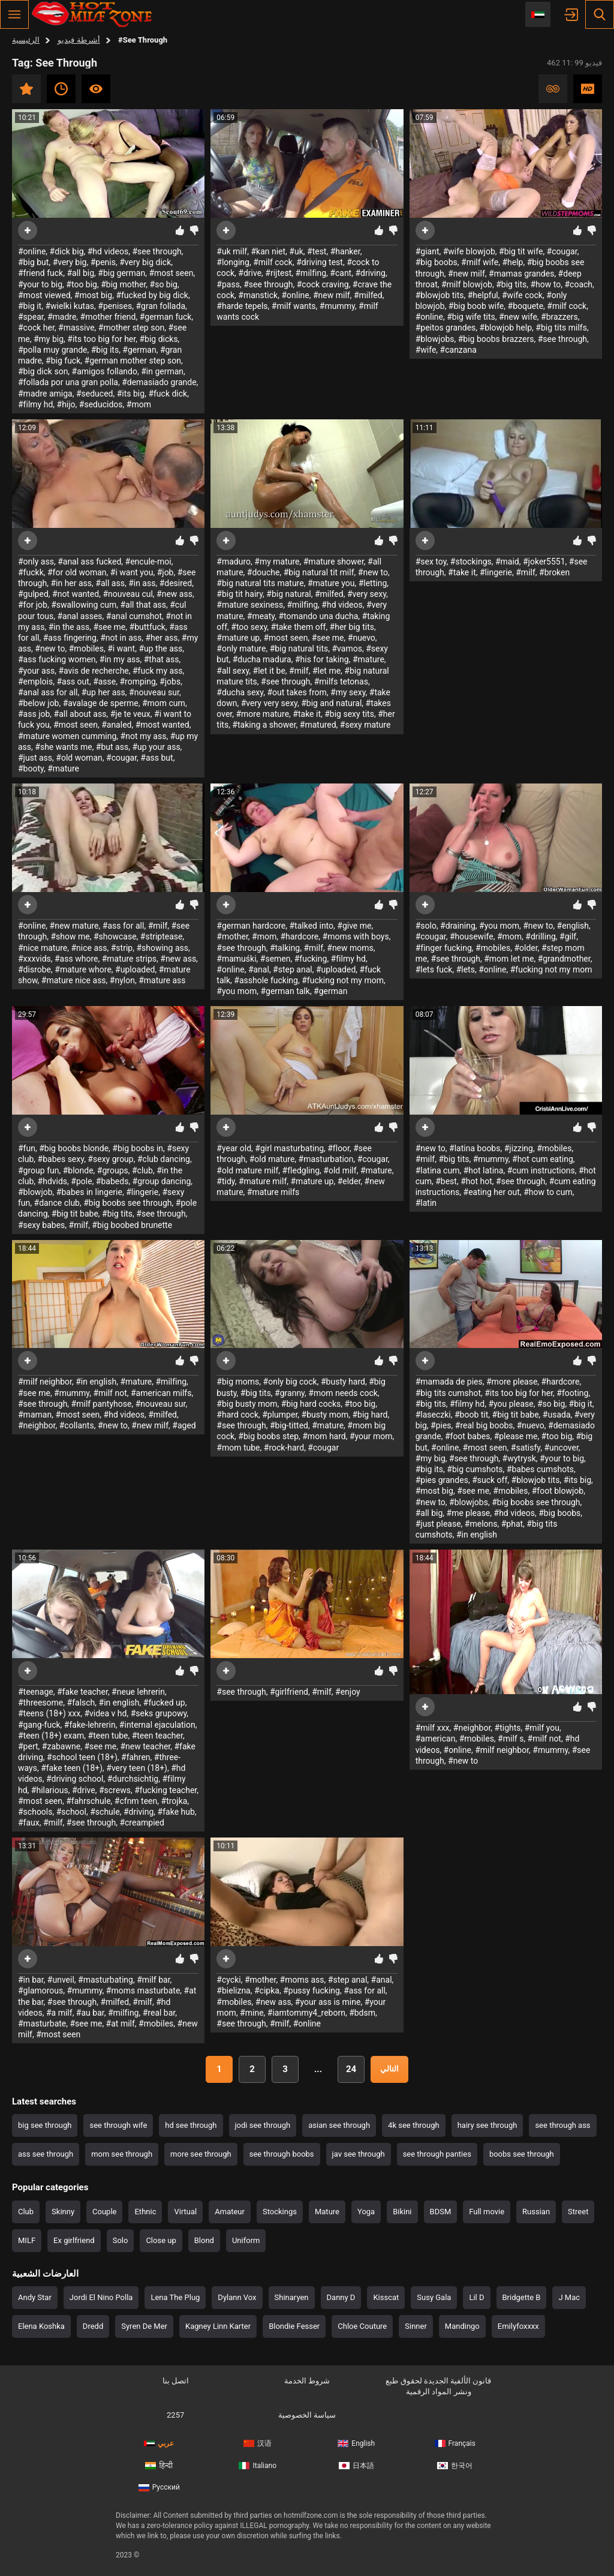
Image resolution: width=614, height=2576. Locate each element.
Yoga (366, 2211)
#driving (370, 273)
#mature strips (129, 958)
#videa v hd (105, 1713)
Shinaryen (292, 2297)
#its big (131, 393)
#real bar (159, 2012)
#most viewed (44, 295)
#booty (31, 768)
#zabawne (61, 1746)
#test (316, 251)
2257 (175, 2414)
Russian (536, 2211)
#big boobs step (268, 1436)
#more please (511, 1381)
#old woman (79, 757)
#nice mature (42, 948)
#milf (299, 670)
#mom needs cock (343, 1393)
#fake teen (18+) (72, 1768)
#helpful (483, 295)
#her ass (161, 638)
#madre (61, 317)
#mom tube (238, 1447)
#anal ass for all (48, 692)
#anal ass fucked (89, 561)
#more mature (262, 714)
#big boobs (437, 262)
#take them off (298, 627)
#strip (122, 948)
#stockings (471, 561)
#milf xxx (433, 1728)
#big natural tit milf (319, 572)
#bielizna (233, 1990)
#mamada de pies (449, 1381)
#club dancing (163, 1159)
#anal (258, 969)
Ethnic (145, 2211)
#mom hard (323, 1436)
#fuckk (31, 572)
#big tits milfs (561, 327)
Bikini (402, 2211)
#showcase (115, 936)
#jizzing (518, 1148)
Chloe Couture (362, 2326)
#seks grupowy (159, 1713)
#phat (512, 1524)
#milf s (510, 1738)
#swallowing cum (83, 605)
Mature (327, 2211)
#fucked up (164, 1702)
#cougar (562, 251)
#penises (115, 306)
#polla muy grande (52, 350)
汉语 (257, 2443)
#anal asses (79, 616)
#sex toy (431, 561)
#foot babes (467, 1436)
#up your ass (156, 747)
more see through (200, 2153)
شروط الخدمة (307, 2380)
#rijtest (278, 273)
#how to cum (548, 1192)
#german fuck (166, 317)
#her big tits (352, 627)
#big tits (511, 284)
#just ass (35, 757)
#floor (338, 1148)
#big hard (369, 1414)
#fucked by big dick (152, 295)
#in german (162, 371)
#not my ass (144, 736)
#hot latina (483, 1170)
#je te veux (130, 714)
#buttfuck (147, 627)
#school (71, 1812)
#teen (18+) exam (51, 1735)
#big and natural (331, 703)
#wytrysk (519, 1458)
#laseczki (433, 1414)
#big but (33, 262)
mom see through (121, 2153)
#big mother (123, 284)
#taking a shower (264, 724)
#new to (50, 648)
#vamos (347, 648)
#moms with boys (356, 936)
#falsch (81, 1702)
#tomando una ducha (318, 616)
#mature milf (263, 1181)
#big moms (237, 1381)
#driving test (319, 262)
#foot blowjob (557, 1491)
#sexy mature (365, 724)
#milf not (110, 1393)
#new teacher (146, 1746)
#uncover (561, 1447)
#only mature (241, 648)
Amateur (230, 2211)
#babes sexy (61, 1159)
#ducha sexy (239, 692)
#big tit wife (521, 251)
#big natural (288, 594)
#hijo (66, 404)
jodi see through (263, 2125)
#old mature (272, 1159)
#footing (572, 1393)
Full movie (486, 2211)
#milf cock (273, 262)
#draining (457, 925)
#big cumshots (474, 1469)
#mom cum (163, 703)
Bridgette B (521, 2297)
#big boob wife (476, 306)
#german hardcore (250, 925)
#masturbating (105, 1979)
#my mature (276, 561)
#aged (183, 1425)
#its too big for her (101, 339)
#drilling (540, 936)
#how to (545, 284)
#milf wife (479, 262)
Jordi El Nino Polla (101, 2297)
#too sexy (249, 627)
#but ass (112, 747)
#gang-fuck (39, 1725)
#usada (557, 1414)
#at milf (120, 2023)
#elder (349, 1181)
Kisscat (386, 2297)
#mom (139, 404)
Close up (161, 2240)
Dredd (93, 2326)
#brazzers (559, 317)
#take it (307, 714)
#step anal (292, 969)
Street (578, 2211)
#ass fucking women (57, 659)
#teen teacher (157, 1735)
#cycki (228, 1979)
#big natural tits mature (259, 583)
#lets (465, 969)
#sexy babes (41, 1225)
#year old (233, 1148)
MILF (26, 2240)
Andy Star (35, 2297)
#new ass (174, 594)
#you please (510, 1404)
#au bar (90, 2012)
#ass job (34, 714)
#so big (163, 284)
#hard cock (237, 1414)
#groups (112, 1170)
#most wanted (162, 724)
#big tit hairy (239, 594)
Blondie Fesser (294, 2326)
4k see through (414, 2125)
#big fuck (63, 360)
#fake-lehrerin (90, 1725)
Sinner (416, 2326)
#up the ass (160, 648)
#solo (426, 925)
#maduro (233, 561)
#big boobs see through (127, 1203)
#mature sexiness (249, 605)
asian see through (339, 2125)
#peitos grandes (446, 327)
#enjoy (347, 1692)
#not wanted (75, 594)
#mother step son (131, 327)
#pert (28, 1746)
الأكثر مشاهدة (96, 88)
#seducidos (101, 404)
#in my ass (120, 659)
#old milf (339, 1170)
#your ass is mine (328, 2002)
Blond (204, 2240)
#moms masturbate (143, 1990)
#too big (81, 284)
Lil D (476, 2297)
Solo (120, 2240)
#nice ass (89, 948)
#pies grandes (442, 1480)
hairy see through (487, 2125)
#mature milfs (273, 1192)
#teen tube (108, 1735)
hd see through (190, 2125)
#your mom (371, 1436)
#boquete (526, 306)
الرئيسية (26, 39)
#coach (578, 284)
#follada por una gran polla (68, 382)
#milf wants (294, 306)
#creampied (141, 1822)
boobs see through (521, 2153)
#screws (115, 1790)
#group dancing (162, 1181)
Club (26, 2211)
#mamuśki (236, 958)
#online (32, 251)
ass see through (45, 2153)
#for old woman (77, 572)
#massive (76, 327)
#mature (63, 768)
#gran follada (160, 306)
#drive (249, 273)
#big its (105, 350)
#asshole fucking (266, 980)
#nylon (122, 980)
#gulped (33, 594)
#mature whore (83, 969)
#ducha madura (262, 659)
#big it (29, 306)
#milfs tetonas (341, 681)
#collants (76, 1425)
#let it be (269, 670)
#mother (232, 936)
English (356, 2443)
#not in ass (121, 638)
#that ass (161, 659)
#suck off (489, 1480)
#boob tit (471, 1414)
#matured (318, 724)
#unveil (60, 1979)
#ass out (72, 681)
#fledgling (301, 1170)
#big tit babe (75, 1213)
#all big (80, 273)
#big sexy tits (349, 714)
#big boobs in (137, 1148)
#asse (104, 681)
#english (573, 925)
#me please (468, 1513)
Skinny (63, 2211)
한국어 (454, 2465)
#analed (116, 724)
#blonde (78, 1170)
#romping (137, 681)
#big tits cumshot (448, 1393)
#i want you (132, 572)
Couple (104, 2211)
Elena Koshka (41, 2326)
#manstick (258, 295)
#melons (481, 1524)
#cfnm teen (136, 1801)
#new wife (518, 317)
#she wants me (63, 747)
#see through (156, 251)
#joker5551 (544, 561)
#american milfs (161, 1393)
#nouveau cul (127, 594)
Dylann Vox (237, 2297)
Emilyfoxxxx (518, 2326)
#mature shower (333, 561)
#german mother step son (133, 360)
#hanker (345, 251)
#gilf (567, 936)
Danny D (341, 2297)
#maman (35, 1414)
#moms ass (302, 1979)
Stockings (280, 2211)
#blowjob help (506, 327)
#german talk (284, 991)
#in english (96, 1381)
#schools (35, 1812)
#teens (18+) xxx (49, 1713)
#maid (507, 561)
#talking (285, 948)
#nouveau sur (154, 692)
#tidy (225, 1181)
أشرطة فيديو (79, 39)
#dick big (67, 251)
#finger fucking (444, 948)
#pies (441, 1425)
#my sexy (347, 692)
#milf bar (153, 1979)
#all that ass (143, 605)
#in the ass (69, 627)
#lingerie (496, 572)
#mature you (331, 583)
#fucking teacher (165, 1790)
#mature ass (162, 980)
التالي (389, 2068)
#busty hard (343, 1381)
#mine (251, 2012)
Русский (159, 2487)
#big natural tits (299, 648)
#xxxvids (34, 958)
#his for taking (322, 659)
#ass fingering (70, 638)
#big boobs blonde (74, 1148)
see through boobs (281, 2153)
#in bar (31, 1979)
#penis (103, 262)
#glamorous (40, 1990)
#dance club (57, 1203)
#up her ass (103, 692)
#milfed (368, 295)
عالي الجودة (587, 88)
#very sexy (366, 594)
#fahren (136, 1757)
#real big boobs (484, 1425)
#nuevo (361, 638)
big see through (44, 2125)
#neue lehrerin (138, 1692)
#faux (29, 1822)
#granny (290, 1393)
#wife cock (522, 295)
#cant (340, 273)
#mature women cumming (67, 736)
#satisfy (525, 1447)
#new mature (74, 925)
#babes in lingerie (89, 1192)
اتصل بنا (175, 2380)
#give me (354, 925)
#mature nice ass (73, 980)
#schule (104, 1812)
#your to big (40, 284)
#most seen (171, 273)
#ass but (156, 757)
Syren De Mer (144, 2326)
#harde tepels (241, 306)
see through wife (118, 2125)
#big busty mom (246, 1404)
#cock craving (323, 284)
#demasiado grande (159, 382)
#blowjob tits (440, 295)
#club (142, 1170)
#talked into (312, 925)
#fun (26, 1148)
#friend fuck (40, 273)
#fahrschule (88, 1801)
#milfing (311, 273)
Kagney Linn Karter (218, 2326)
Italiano (257, 2465)
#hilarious (49, 1790)
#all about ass (80, 714)
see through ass (562, 2125)
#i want (121, 648)
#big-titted (289, 1425)
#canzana (458, 350)
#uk (296, 251)
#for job (32, 605)
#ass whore (76, 958)
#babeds (112, 1181)
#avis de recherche (93, 670)
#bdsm (362, 2012)
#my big (49, 339)
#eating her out (491, 1192)
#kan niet (268, 251)
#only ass (36, 561)
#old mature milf (247, 1170)
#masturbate (42, 2023)
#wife (426, 350)
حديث (61, 88)
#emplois (35, 681)
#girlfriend (289, 1692)
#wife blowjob (469, 251)
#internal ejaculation (157, 1725)
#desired (175, 583)
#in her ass (71, 583)
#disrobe (34, 969)
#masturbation (326, 1159)
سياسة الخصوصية (307, 2414)
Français (455, 2443)
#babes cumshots (540, 1469)
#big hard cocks (311, 1404)
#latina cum (438, 1170)
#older (525, 948)
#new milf (331, 295)
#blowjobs (435, 339)
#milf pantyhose (101, 1404)
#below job (38, 703)
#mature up (238, 638)
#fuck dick (167, 393)
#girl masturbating (289, 1148)
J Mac (569, 2297)
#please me (516, 1436)
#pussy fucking (311, 1990)
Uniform (246, 2240)
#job (165, 572)
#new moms (350, 948)
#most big (93, 295)
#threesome (40, 1702)
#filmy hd (35, 404)
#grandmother (564, 958)
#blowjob (35, 1192)
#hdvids (53, 1181)
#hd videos (108, 251)
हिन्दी (159, 2465)
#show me (69, 936)
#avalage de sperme (101, 703)
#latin (426, 1203)
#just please (438, 1524)
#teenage (35, 1692)
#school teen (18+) (82, 1757)
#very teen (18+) (136, 1768)
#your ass (36, 670)
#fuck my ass (158, 670)
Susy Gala (434, 2297)
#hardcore (299, 936)
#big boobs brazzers (496, 339)
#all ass (110, 583)
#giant (428, 251)
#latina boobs (474, 1148)
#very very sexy (269, 703)
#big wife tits (471, 317)
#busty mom (325, 1414)
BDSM (441, 2211)
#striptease (161, 936)
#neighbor (37, 1425)
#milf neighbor (45, 1381)
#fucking (310, 958)
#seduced (94, 393)
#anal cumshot (134, 616)
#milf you (542, 1728)
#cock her (36, 327)
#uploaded (135, 969)
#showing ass (162, 948)
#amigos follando (104, 371)
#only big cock (290, 1381)
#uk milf (231, 251)
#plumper (279, 1414)
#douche (263, 572)
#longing (232, 262)
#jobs (169, 681)
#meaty (261, 616)
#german (139, 350)
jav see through (358, 2153)
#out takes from (296, 692)
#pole (81, 1181)
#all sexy (232, 670)
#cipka (266, 1990)
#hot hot (476, 1181)
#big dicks (158, 339)
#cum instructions (541, 1170)
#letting (373, 583)
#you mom (236, 991)
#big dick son (43, 371)
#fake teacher (82, 1692)
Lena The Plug (175, 2297)
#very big (70, 262)
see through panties (437, 2153)
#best (446, 1181)
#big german (121, 273)
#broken (554, 572)
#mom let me (509, 958)
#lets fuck (434, 969)
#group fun (38, 1170)
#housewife (471, 936)
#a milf (59, 2012)
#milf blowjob (466, 284)
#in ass (141, 583)
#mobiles (86, 648)
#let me (326, 670)
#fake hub (176, 1812)
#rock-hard (284, 1447)
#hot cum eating (542, 1159)
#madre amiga (45, 393)
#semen (275, 958)
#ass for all (124, 925)
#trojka (174, 1801)
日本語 (356, 2465)
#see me (109, 627)
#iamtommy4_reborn (306, 2012)
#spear (31, 317)
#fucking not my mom (343, 980)
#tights (508, 1728)
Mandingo (462, 2326)
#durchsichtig (132, 1779)
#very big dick (145, 262)
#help (512, 262)
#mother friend (108, 317)
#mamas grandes (521, 273)
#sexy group (110, 1159)
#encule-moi (148, 561)
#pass (228, 284)
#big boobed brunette (132, 1225)
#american (436, 1738)
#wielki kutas (69, 306)
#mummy (337, 306)
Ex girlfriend (74, 2240)
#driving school (75, 1779)
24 (351, 2069)
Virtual (185, 2211)
